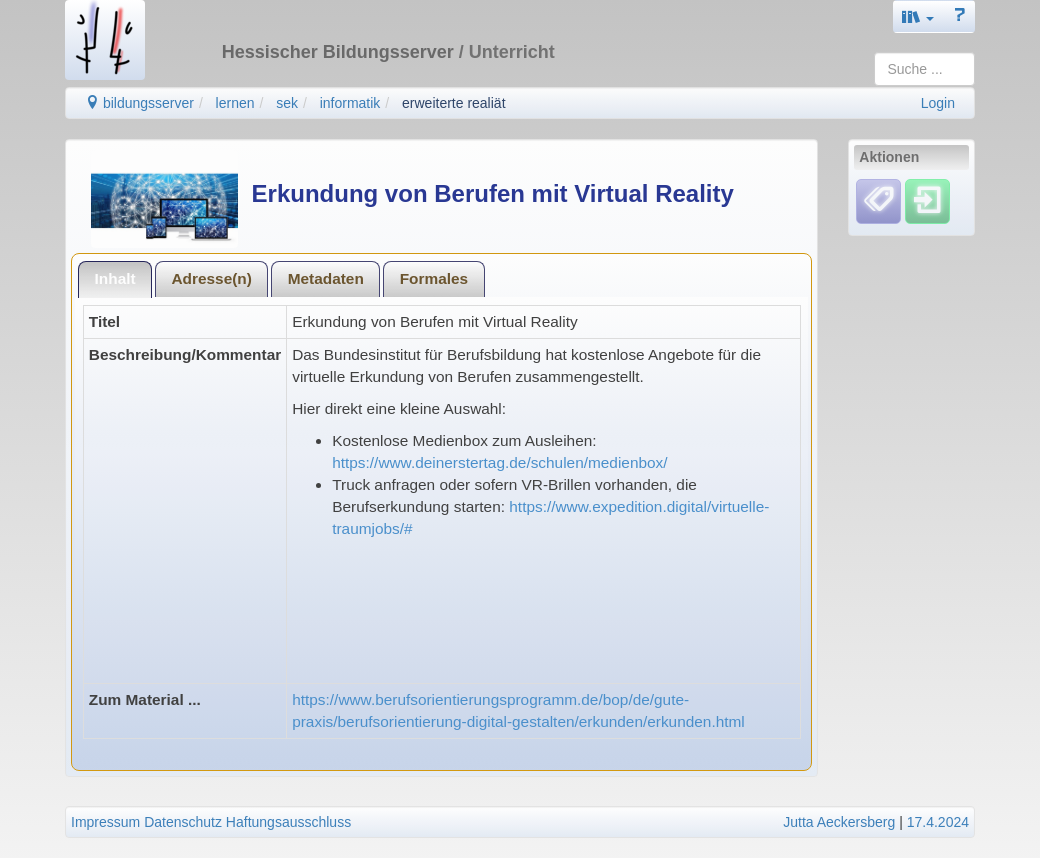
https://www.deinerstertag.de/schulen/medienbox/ (499, 462)
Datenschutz (183, 822)
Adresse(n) (211, 278)
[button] (918, 16)
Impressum (105, 822)
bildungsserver (139, 103)
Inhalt (115, 278)
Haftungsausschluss (288, 822)
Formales (434, 278)
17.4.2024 (938, 822)
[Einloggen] (927, 201)
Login (938, 103)
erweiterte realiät (454, 103)
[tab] (115, 279)
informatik (350, 103)
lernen (235, 103)
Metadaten (326, 278)
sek (287, 103)
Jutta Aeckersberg (839, 822)
